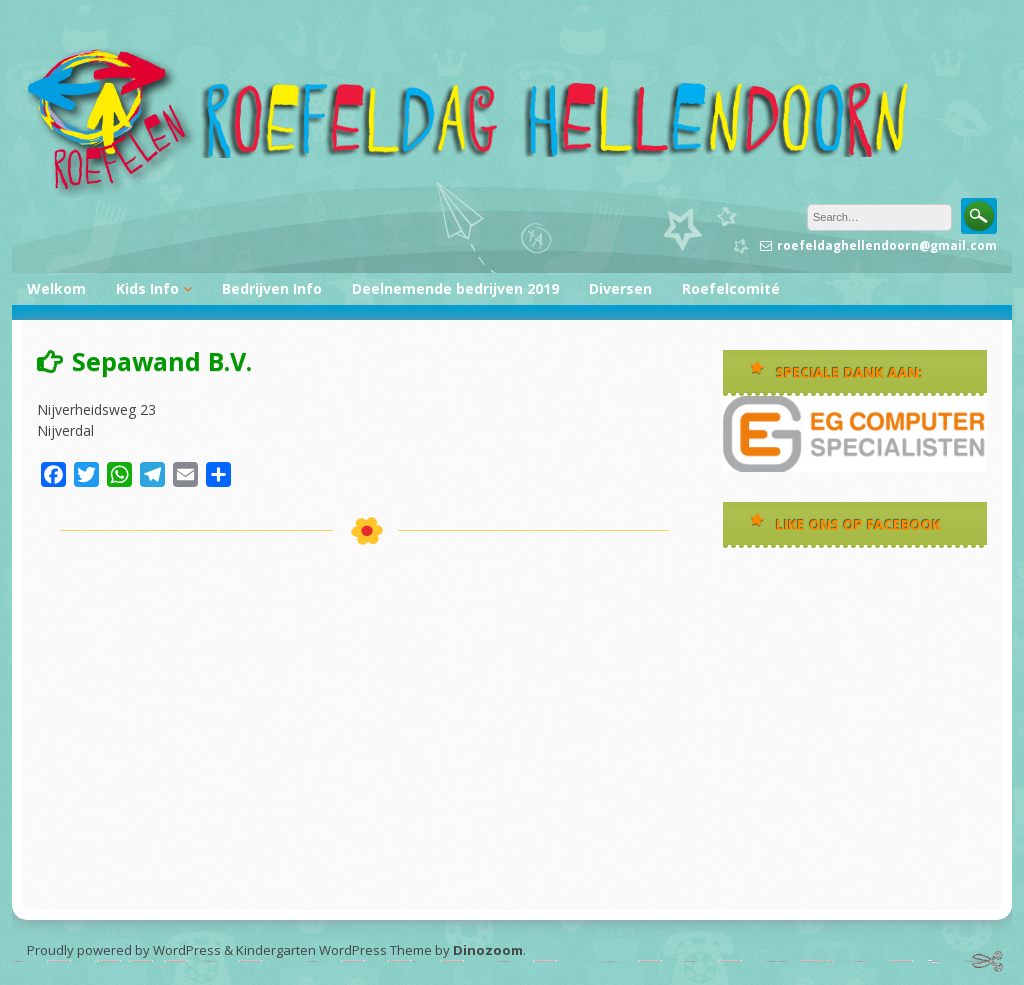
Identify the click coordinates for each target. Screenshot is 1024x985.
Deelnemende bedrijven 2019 (455, 288)
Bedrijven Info (272, 288)
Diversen (620, 288)
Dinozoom (488, 950)
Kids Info (147, 288)
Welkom (56, 288)
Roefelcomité (731, 288)
